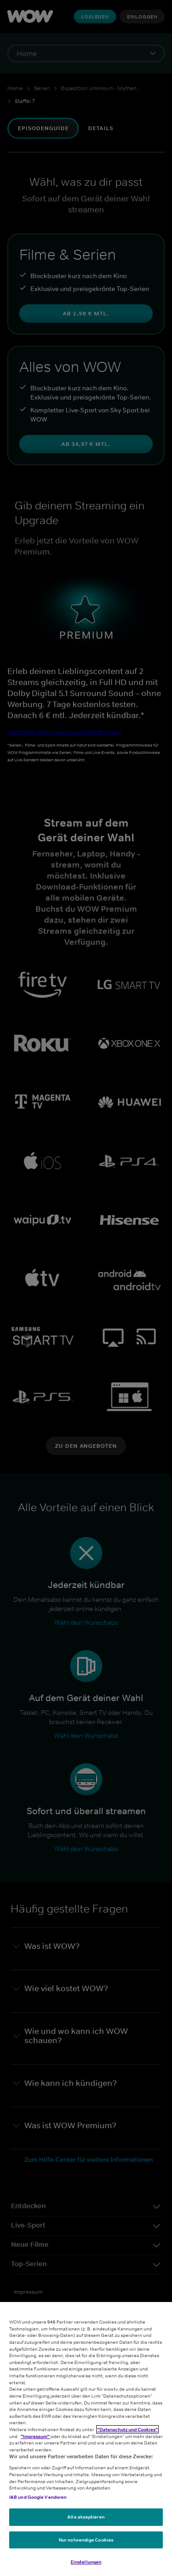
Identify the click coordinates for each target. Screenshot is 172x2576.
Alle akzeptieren (86, 2516)
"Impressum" (35, 2436)
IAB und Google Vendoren (38, 2497)
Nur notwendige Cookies (86, 2539)
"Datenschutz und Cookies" (127, 2429)
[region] (86, 2439)
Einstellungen (86, 2562)
